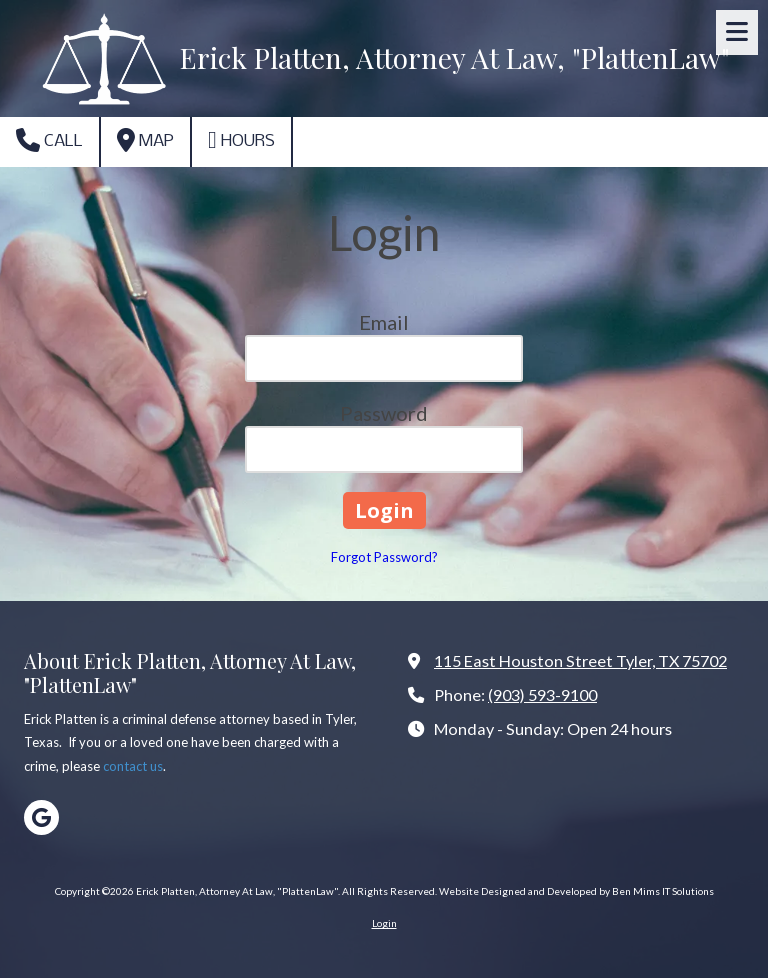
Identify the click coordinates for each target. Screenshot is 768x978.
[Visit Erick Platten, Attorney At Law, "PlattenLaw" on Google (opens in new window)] (41, 817)
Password (384, 413)
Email (384, 322)
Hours (241, 140)
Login (384, 923)
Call (49, 140)
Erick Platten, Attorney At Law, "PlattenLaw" (455, 57)
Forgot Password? (384, 557)
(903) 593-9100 (542, 694)
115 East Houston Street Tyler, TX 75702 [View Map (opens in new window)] (580, 660)
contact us (133, 766)
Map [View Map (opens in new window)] (145, 140)
